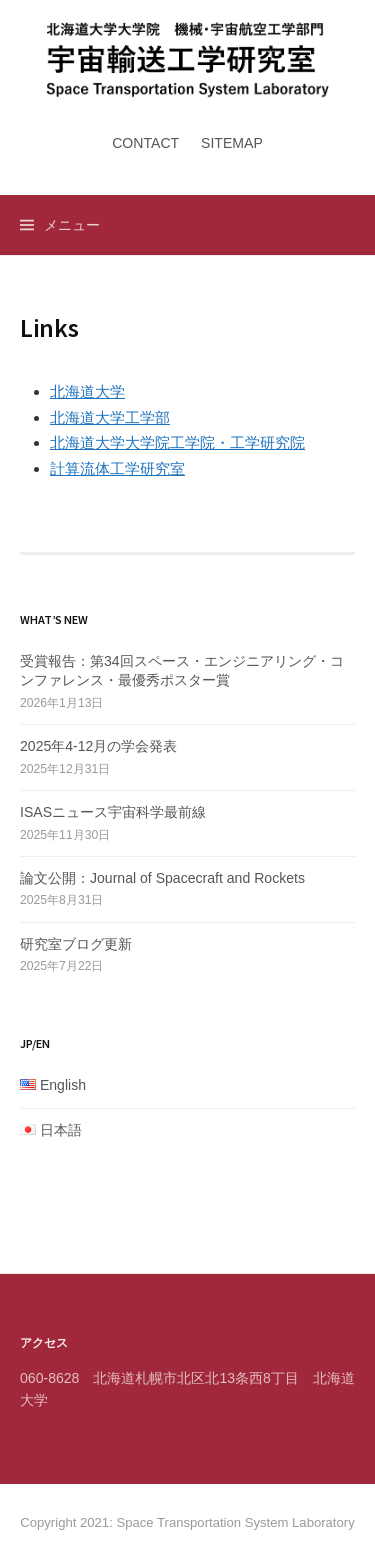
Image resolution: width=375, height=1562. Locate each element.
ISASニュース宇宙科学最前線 (113, 812)
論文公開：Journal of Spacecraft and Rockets (162, 878)
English (63, 1085)
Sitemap (232, 143)
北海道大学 (87, 391)
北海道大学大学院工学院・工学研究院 (177, 442)
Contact (145, 143)
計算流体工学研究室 (117, 468)
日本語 (61, 1130)
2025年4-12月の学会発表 (98, 746)
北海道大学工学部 (110, 417)
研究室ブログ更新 (76, 944)
